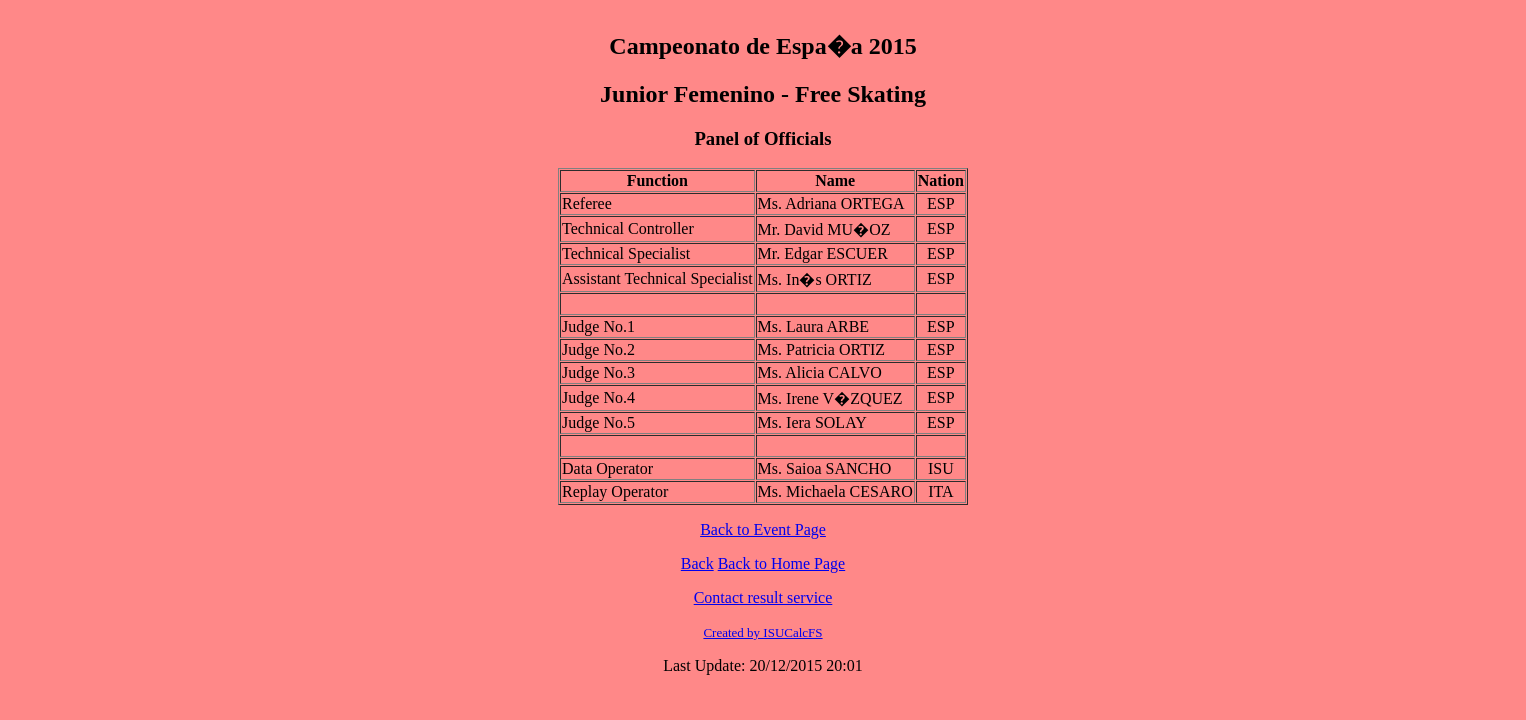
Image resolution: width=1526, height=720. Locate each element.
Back (697, 563)
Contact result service (763, 597)
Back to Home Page (782, 563)
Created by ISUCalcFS (762, 632)
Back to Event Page (763, 529)
